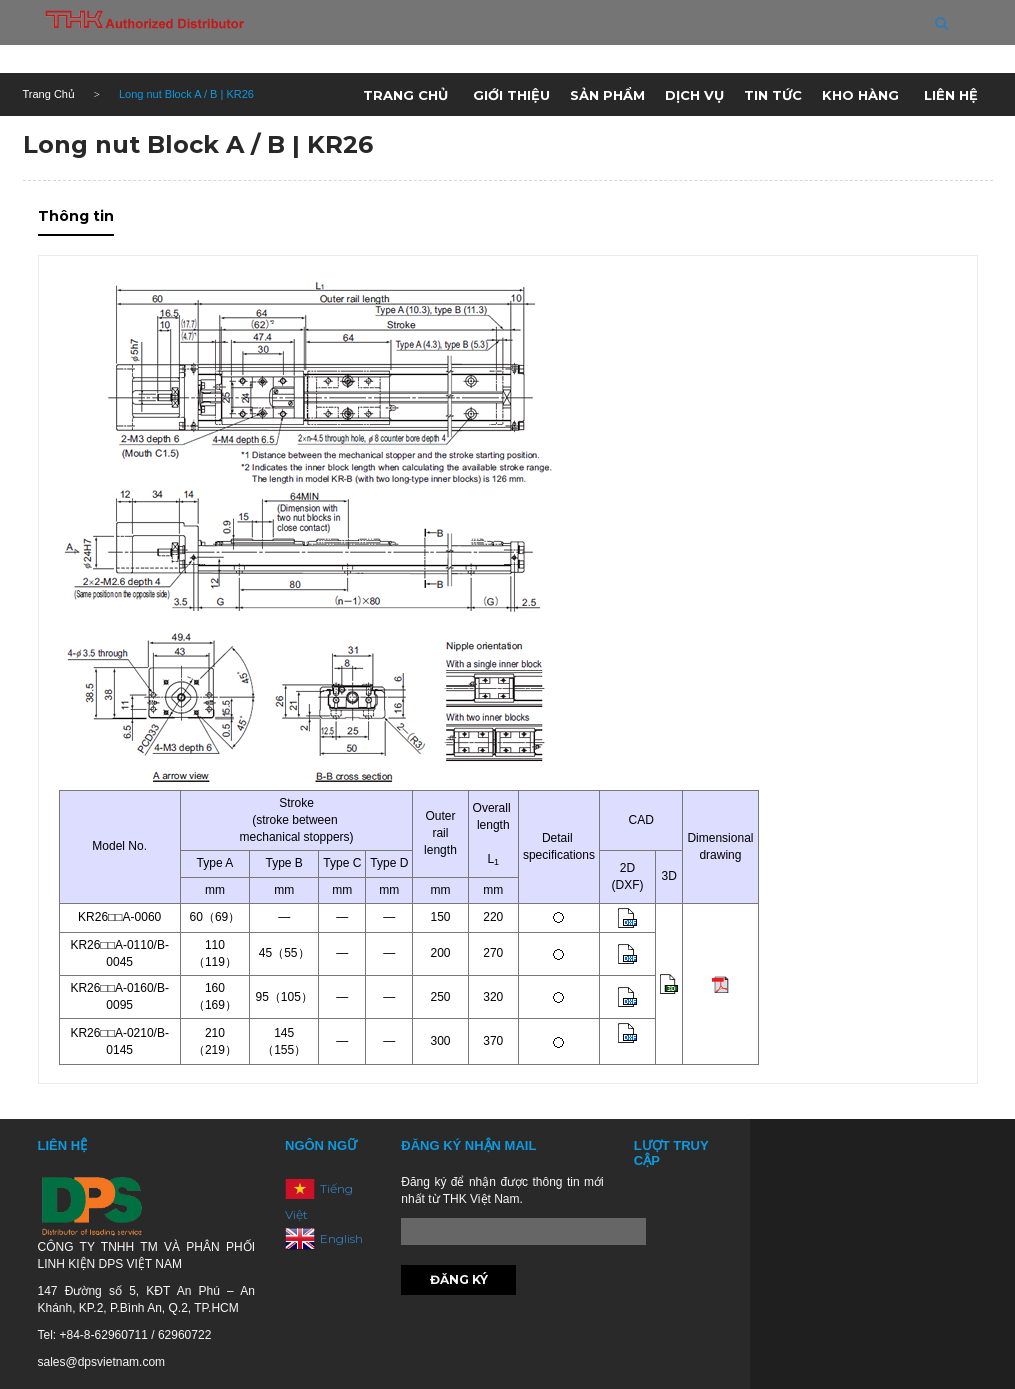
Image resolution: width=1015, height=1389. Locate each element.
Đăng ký (459, 1279)
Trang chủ (405, 95)
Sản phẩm (607, 95)
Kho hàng (860, 95)
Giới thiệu (511, 95)
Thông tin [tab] (76, 216)
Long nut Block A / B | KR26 (198, 144)
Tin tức (773, 95)
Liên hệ (951, 95)
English (341, 1237)
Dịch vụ (694, 95)
